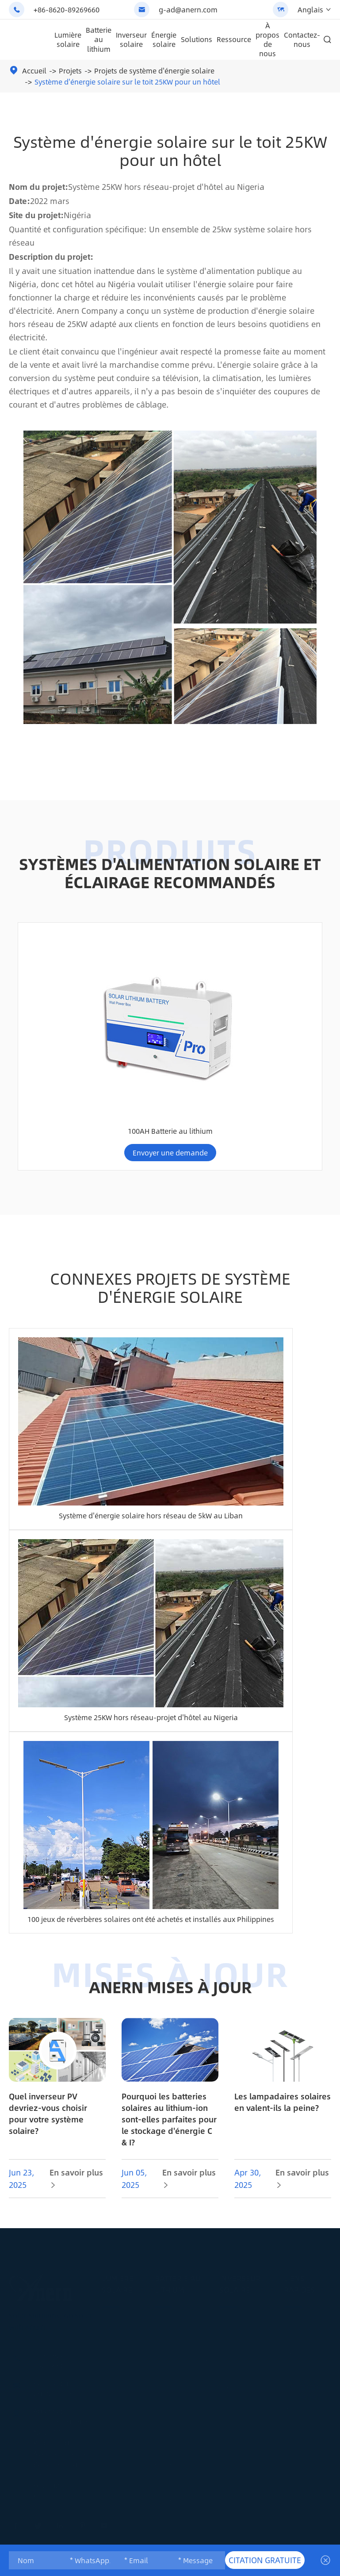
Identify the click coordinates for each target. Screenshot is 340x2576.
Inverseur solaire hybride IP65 (247, 2315)
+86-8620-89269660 (66, 9)
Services (297, 2247)
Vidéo (293, 2291)
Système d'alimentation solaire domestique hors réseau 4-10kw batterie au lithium (209, 1004)
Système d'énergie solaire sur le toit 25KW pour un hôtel (127, 81)
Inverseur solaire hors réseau (247, 2253)
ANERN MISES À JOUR (170, 1912)
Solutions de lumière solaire (127, 2308)
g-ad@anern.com (188, 9)
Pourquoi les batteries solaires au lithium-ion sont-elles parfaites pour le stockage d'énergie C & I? (169, 2052)
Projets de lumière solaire (127, 2333)
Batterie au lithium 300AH (130, 1028)
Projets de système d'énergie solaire (154, 70)
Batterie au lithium (98, 39)
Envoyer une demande (52, 1066)
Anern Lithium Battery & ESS (238, 2539)
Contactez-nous (302, 39)
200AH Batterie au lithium (184, 2392)
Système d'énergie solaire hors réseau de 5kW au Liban (151, 1440)
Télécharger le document (307, 2311)
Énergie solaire (163, 39)
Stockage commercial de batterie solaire (180, 2335)
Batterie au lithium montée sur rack (185, 2279)
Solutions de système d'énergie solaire (249, 2372)
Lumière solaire (67, 39)
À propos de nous (267, 39)
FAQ (290, 2276)
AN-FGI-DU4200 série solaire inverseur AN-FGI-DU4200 (53, 1014)
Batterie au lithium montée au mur (185, 2253)
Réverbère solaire (118, 2253)
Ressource (234, 39)
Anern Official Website (85, 2539)
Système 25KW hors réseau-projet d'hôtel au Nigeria (151, 1642)
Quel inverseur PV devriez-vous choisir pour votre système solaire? (48, 2046)
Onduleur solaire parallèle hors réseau (247, 2284)
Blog (291, 2262)
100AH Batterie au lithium (287, 1028)
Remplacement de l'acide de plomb (185, 2304)
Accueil (34, 70)
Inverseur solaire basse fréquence (247, 2341)
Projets (70, 70)
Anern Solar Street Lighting (158, 2539)
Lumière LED (122, 2287)
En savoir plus (76, 2110)
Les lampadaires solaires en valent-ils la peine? (282, 2035)
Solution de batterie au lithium (185, 2444)
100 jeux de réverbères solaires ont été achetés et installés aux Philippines (150, 1843)
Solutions (196, 39)
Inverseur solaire (131, 39)
